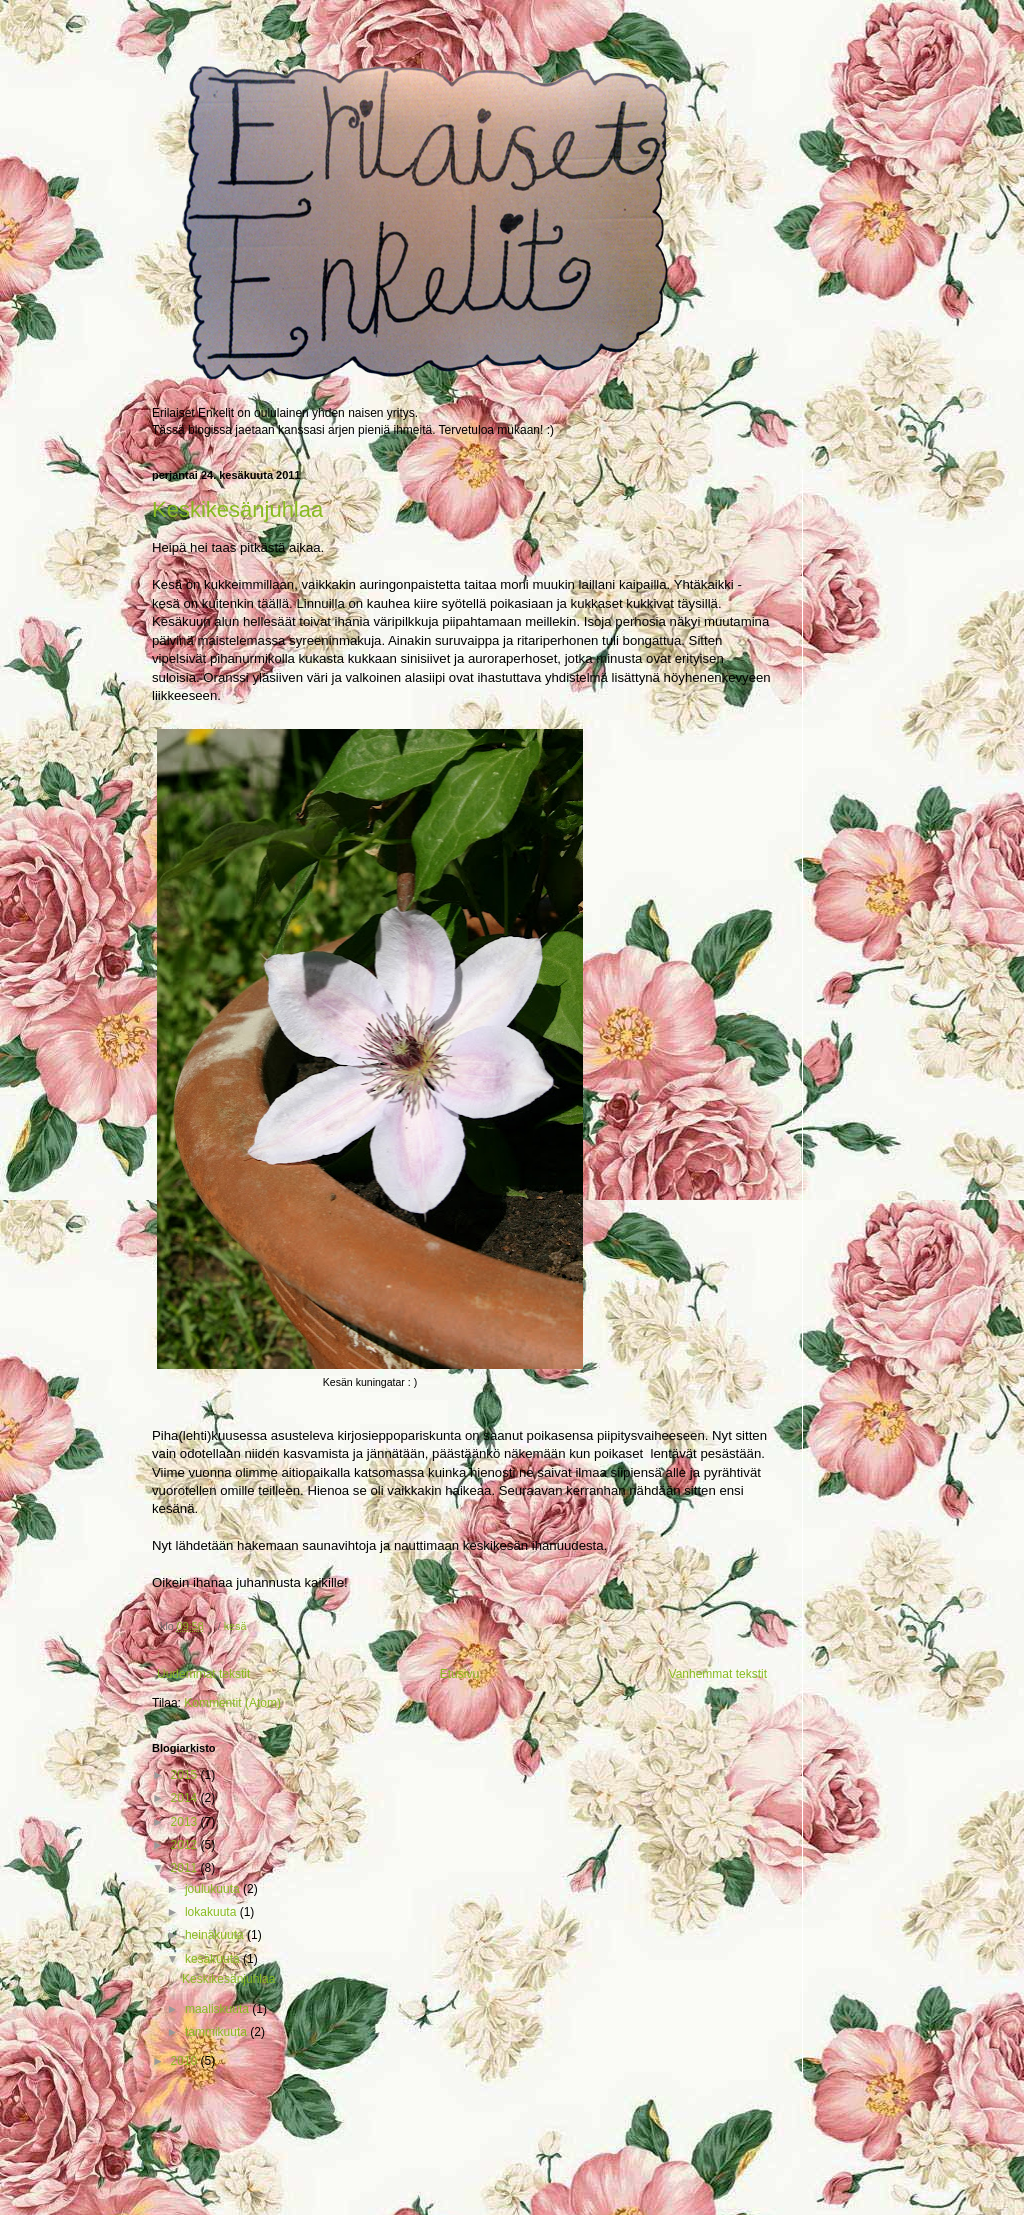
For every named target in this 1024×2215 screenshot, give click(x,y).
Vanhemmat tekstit (718, 1674)
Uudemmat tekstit (203, 1674)
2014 (186, 1798)
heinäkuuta (216, 1935)
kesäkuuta (214, 1959)
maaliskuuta (218, 2009)
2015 (186, 1775)
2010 (186, 2061)
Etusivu (459, 1674)
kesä (235, 1626)
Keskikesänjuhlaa (237, 509)
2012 (186, 1845)
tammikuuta (217, 2032)
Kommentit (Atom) (232, 1703)
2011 (186, 1868)
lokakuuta (212, 1912)
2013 (186, 1822)
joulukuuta (214, 1889)
